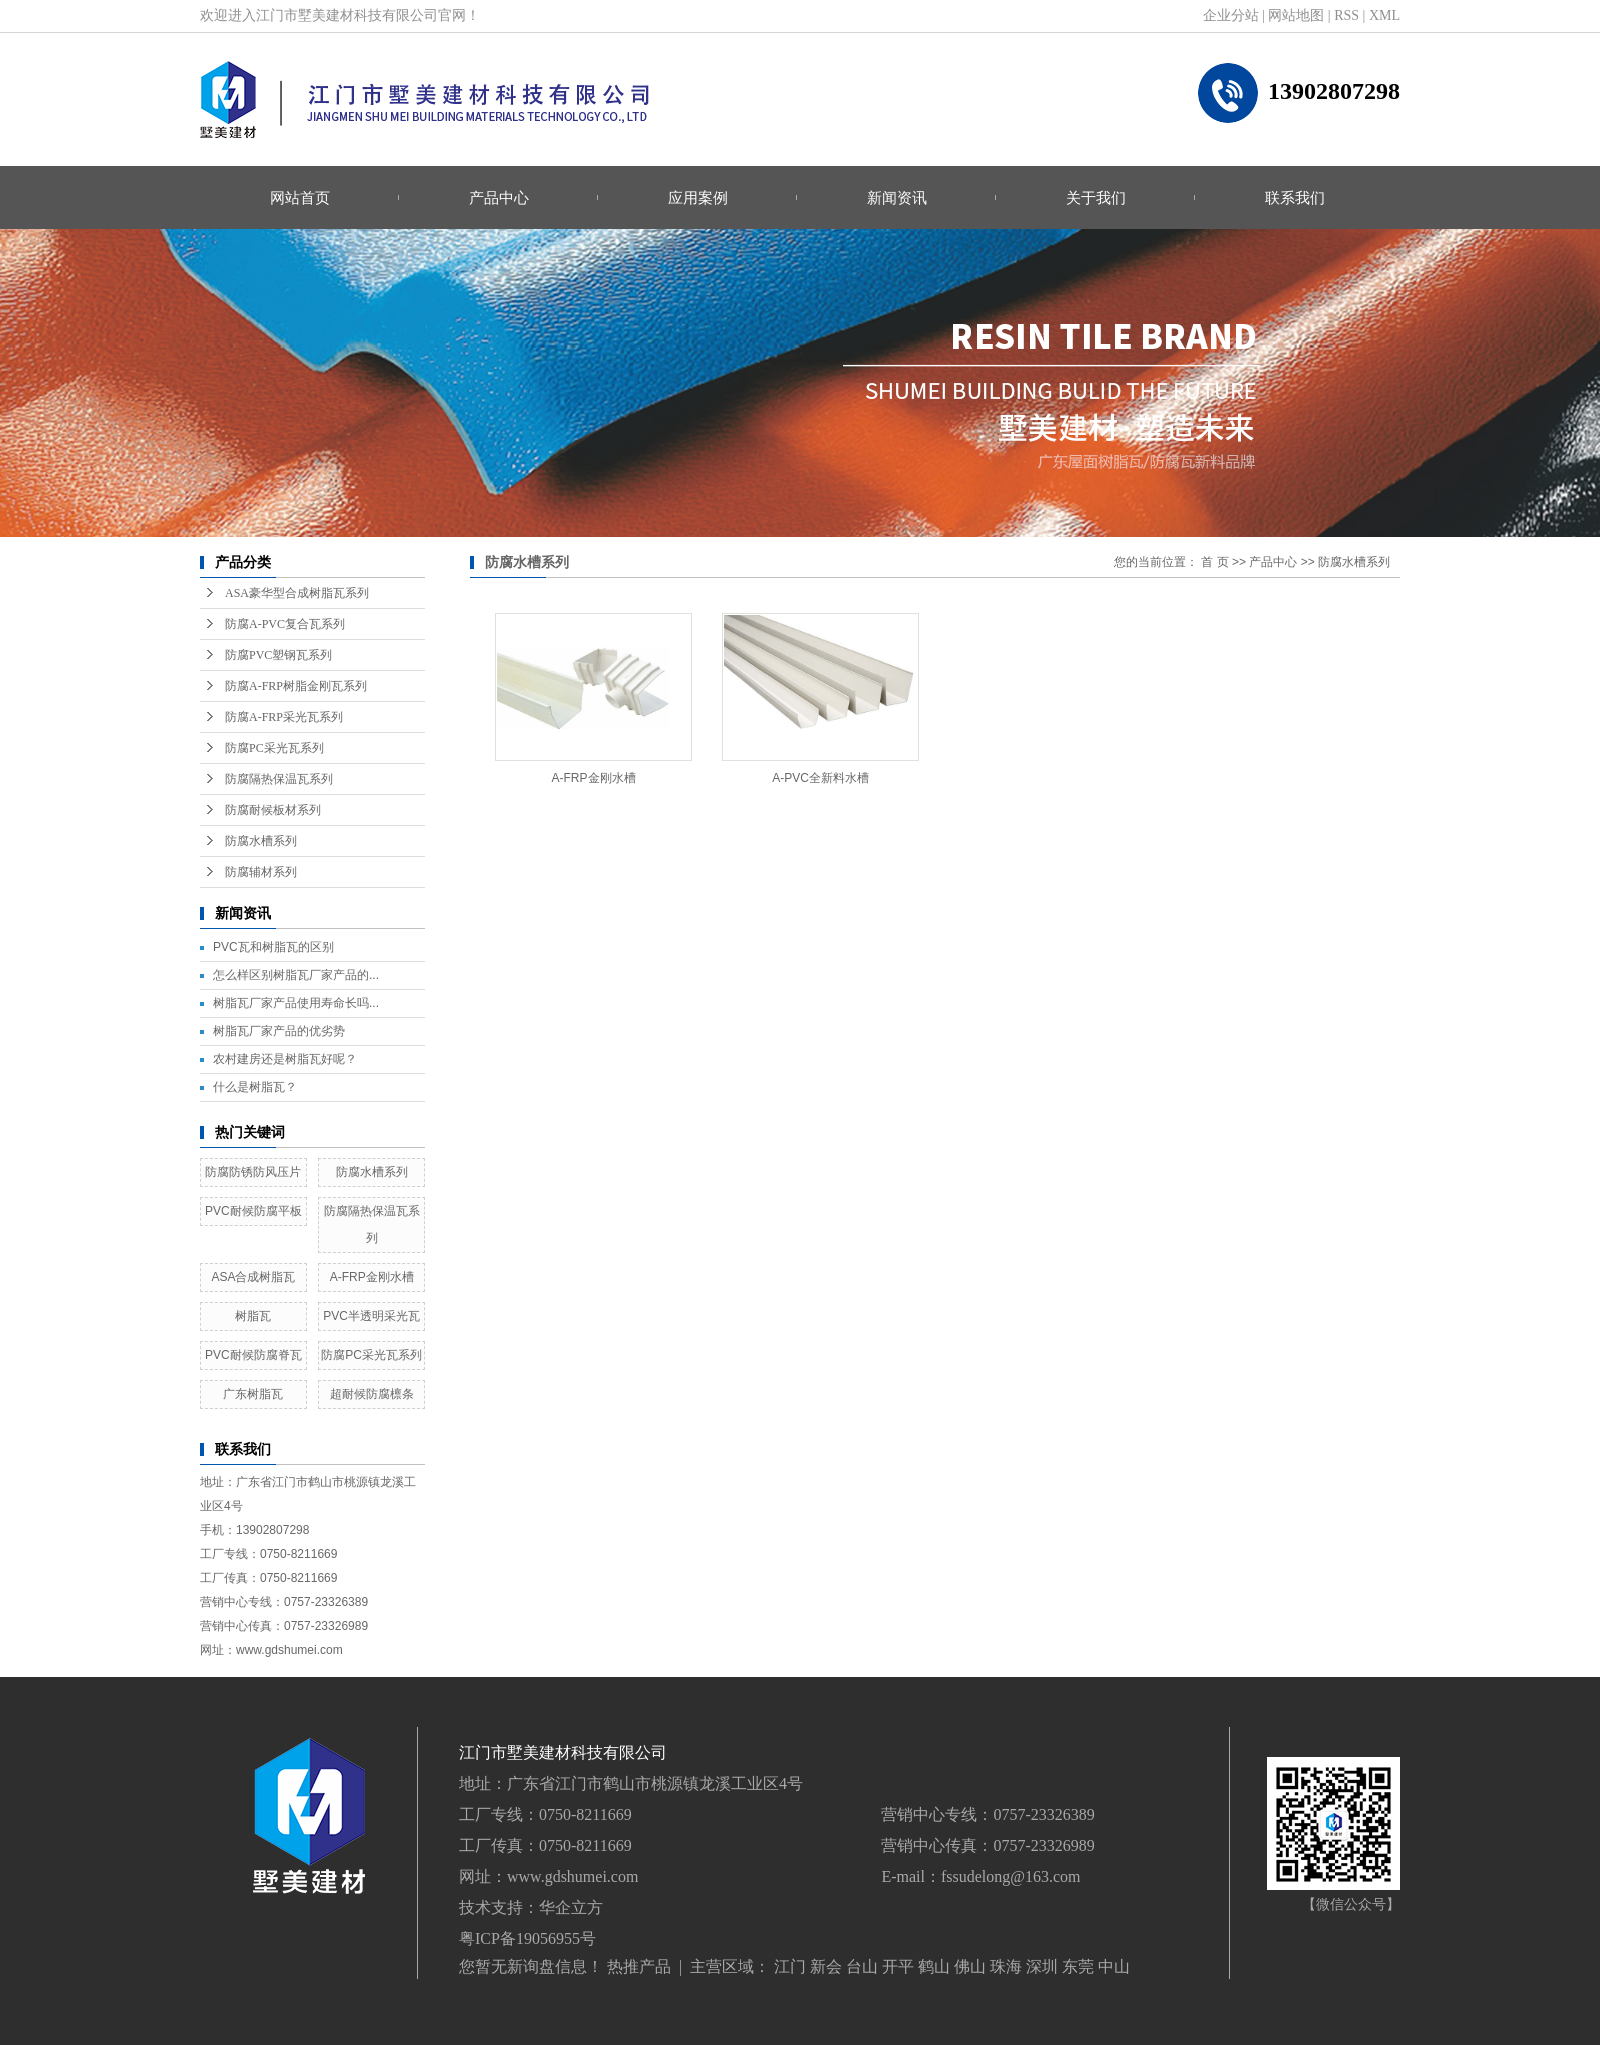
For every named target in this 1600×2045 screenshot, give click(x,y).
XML (1384, 15)
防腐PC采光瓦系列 (274, 748)
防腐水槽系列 (261, 841)
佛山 (970, 1966)
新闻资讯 (897, 197)
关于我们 (1096, 197)
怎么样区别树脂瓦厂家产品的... (296, 975)
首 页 (1214, 562)
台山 (862, 1966)
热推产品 (639, 1966)
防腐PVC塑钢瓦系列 (278, 655)
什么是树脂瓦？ (255, 1087)
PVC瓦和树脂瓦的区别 (273, 947)
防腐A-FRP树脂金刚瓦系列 (296, 686)
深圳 (1042, 1966)
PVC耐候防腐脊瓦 (253, 1355)
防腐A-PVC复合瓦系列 (285, 624)
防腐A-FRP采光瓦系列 (284, 717)
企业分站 (1231, 15)
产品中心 (499, 197)
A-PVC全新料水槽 (820, 778)
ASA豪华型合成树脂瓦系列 (297, 593)
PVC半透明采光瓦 (371, 1316)
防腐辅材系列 (261, 872)
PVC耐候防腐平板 (253, 1211)
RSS (1346, 15)
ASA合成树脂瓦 (253, 1277)
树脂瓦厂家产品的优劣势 (279, 1031)
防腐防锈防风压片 (253, 1172)
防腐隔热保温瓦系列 (279, 779)
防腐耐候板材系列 (273, 810)
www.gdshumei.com (572, 1876)
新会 (826, 1966)
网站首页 (300, 197)
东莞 (1078, 1966)
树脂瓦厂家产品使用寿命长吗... (296, 1003)
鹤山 (934, 1966)
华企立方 (571, 1907)
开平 (898, 1966)
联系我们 (1295, 197)
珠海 (1006, 1966)
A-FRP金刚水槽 (372, 1277)
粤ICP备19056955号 (527, 1938)
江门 (790, 1966)
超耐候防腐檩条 (372, 1394)
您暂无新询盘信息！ (531, 1966)
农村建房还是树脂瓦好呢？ (285, 1059)
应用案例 (698, 197)
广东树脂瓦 (253, 1394)
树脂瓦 (253, 1316)
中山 (1114, 1966)
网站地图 (1296, 15)
